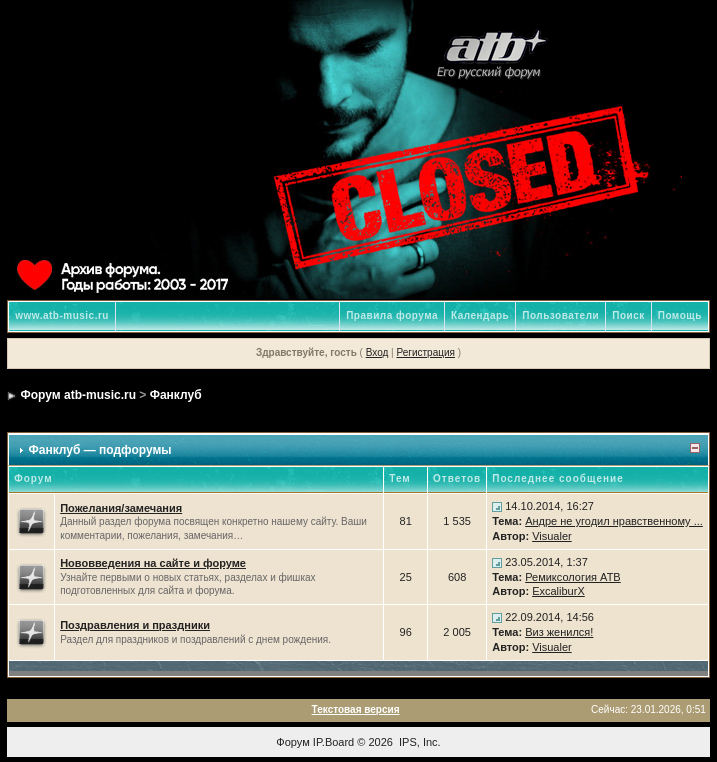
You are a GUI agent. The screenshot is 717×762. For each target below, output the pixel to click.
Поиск (628, 315)
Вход (377, 352)
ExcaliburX (558, 591)
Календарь (480, 315)
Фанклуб (176, 395)
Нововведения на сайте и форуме (153, 563)
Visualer (552, 536)
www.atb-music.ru (62, 315)
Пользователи (560, 315)
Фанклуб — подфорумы (100, 450)
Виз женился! (559, 632)
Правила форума (392, 315)
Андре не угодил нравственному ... (614, 521)
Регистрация (425, 352)
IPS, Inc (418, 742)
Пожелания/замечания (121, 508)
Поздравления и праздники (135, 625)
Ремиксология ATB (573, 577)
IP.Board (333, 742)
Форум (292, 742)
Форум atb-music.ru (78, 395)
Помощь (680, 315)
